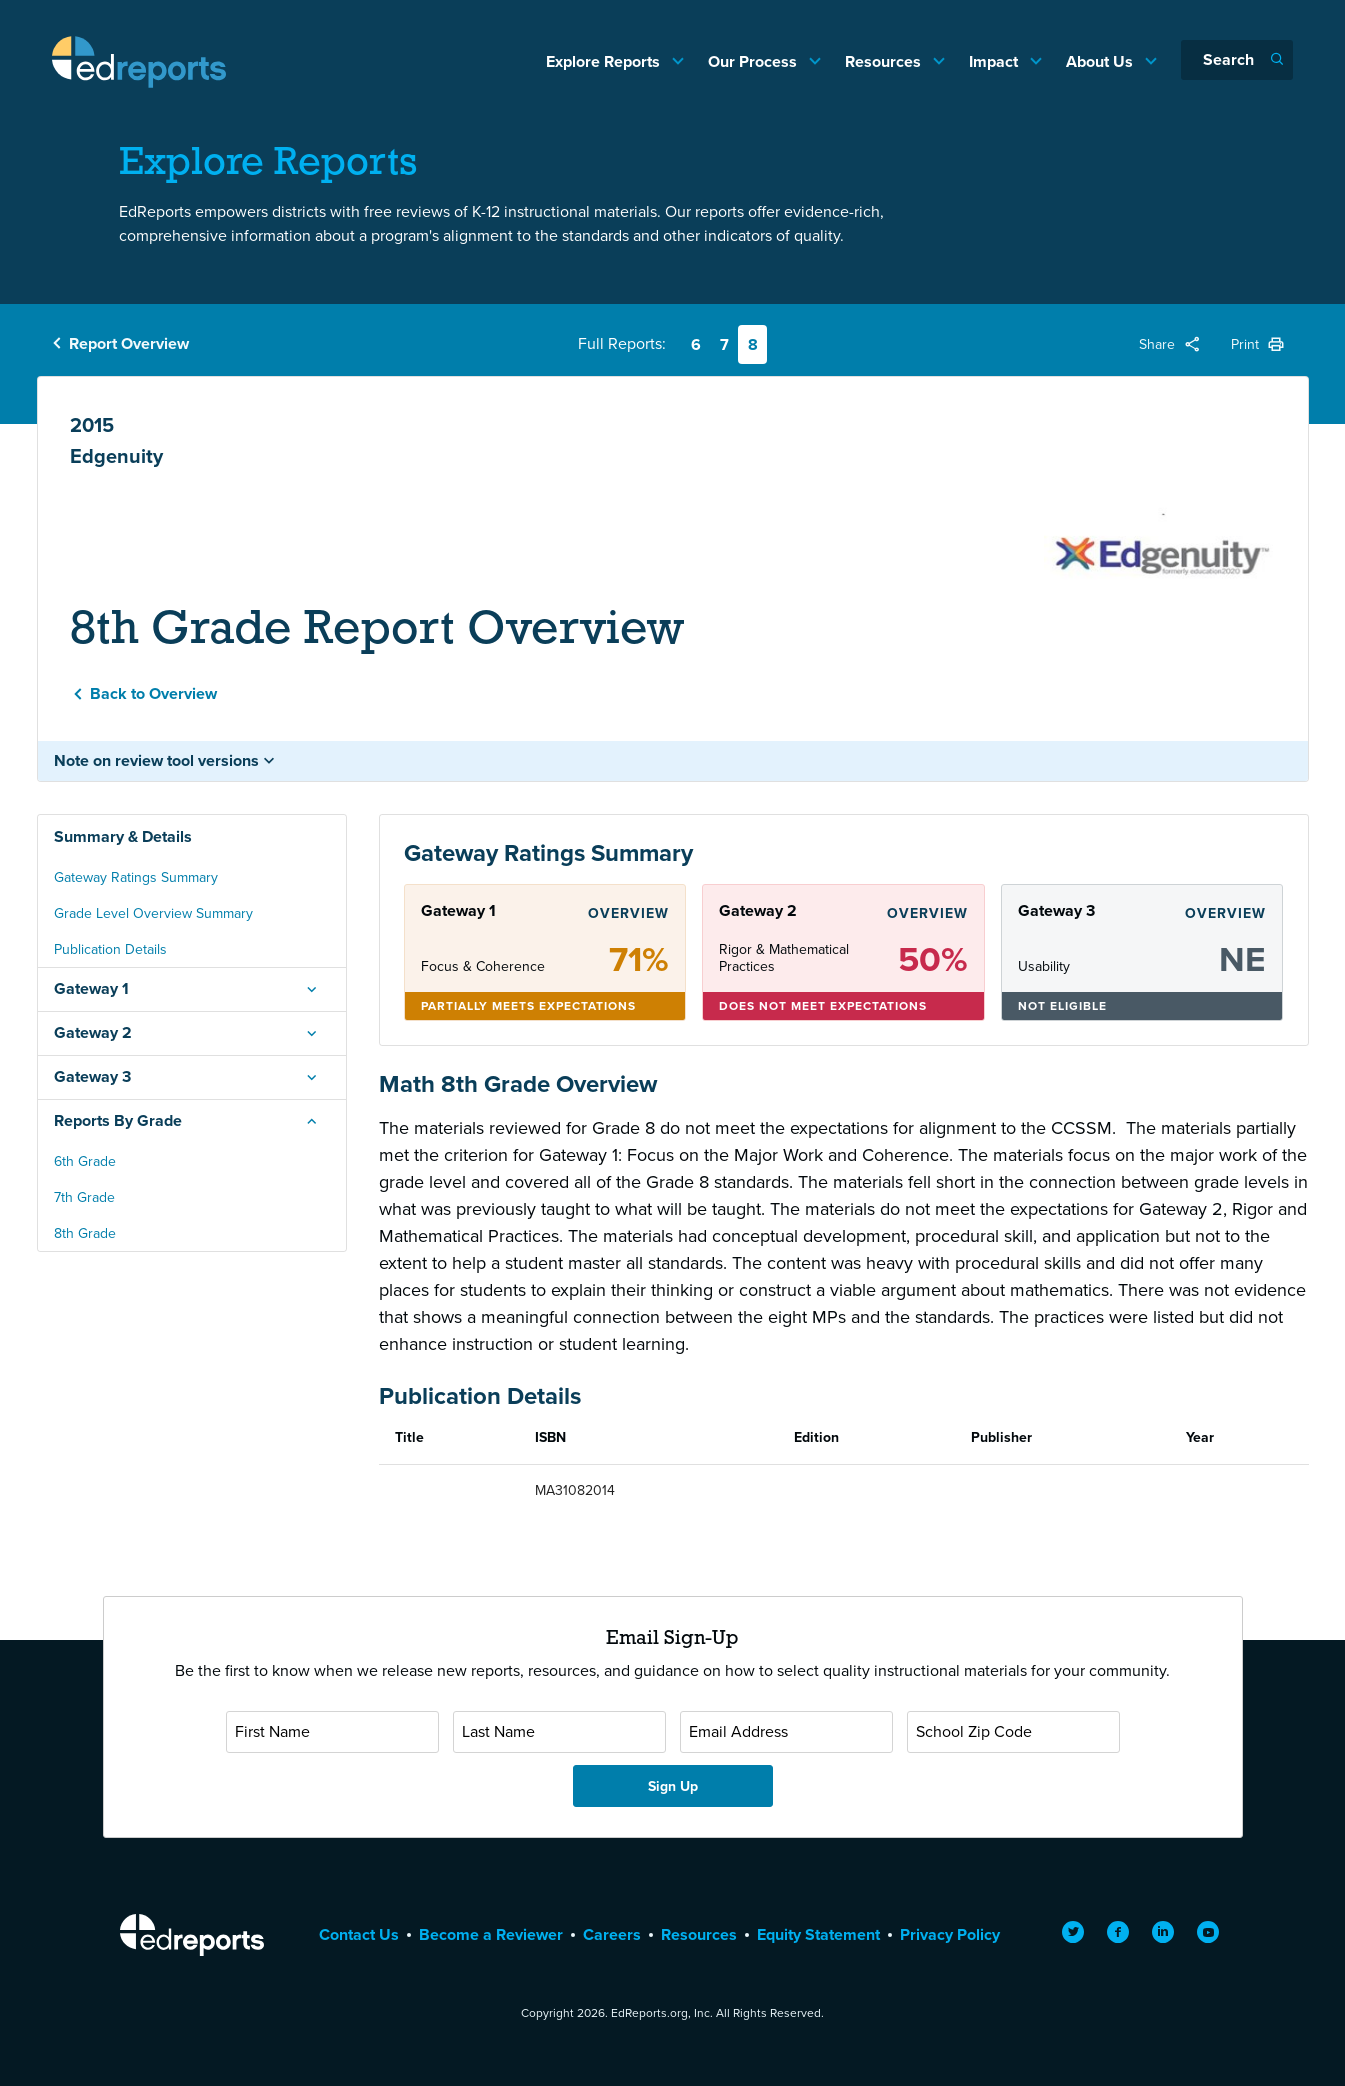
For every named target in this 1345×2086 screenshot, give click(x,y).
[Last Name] (559, 1732)
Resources (885, 61)
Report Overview (129, 343)
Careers (612, 1934)
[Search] (1237, 60)
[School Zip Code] (1013, 1732)
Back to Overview (153, 693)
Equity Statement (818, 1934)
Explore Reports (605, 61)
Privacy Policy (950, 1934)
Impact (995, 61)
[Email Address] (786, 1732)
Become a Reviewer (491, 1934)
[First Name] (332, 1732)
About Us (1101, 61)
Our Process (754, 61)
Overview (628, 913)
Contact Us (359, 1934)
